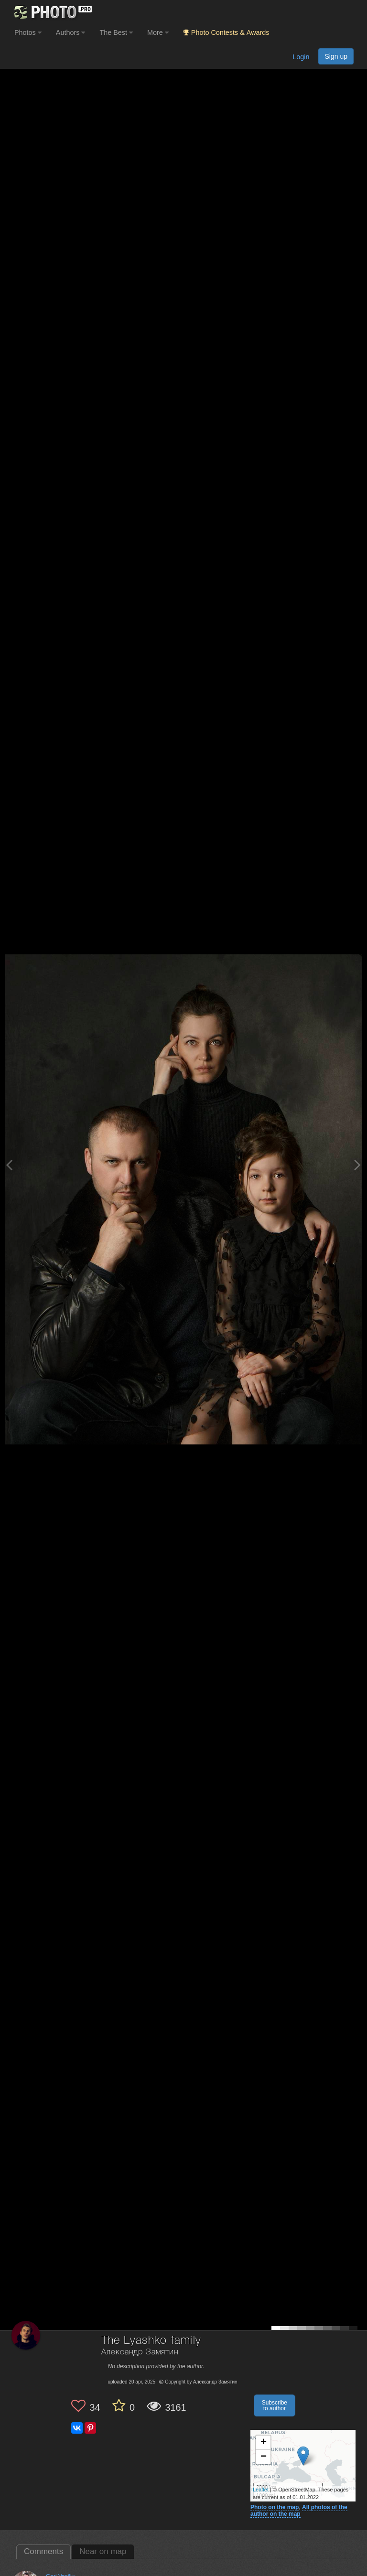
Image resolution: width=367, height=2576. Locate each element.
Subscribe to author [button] (274, 2405)
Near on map (102, 2551)
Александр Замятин (140, 2352)
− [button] (263, 2457)
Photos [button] (28, 32)
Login (300, 56)
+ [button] (263, 2443)
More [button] (158, 32)
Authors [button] (71, 32)
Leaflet (261, 2489)
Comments (43, 2551)
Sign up (335, 56)
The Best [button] (116, 32)
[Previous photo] (9, 1165)
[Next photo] (357, 1165)
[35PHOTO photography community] (52, 12)
